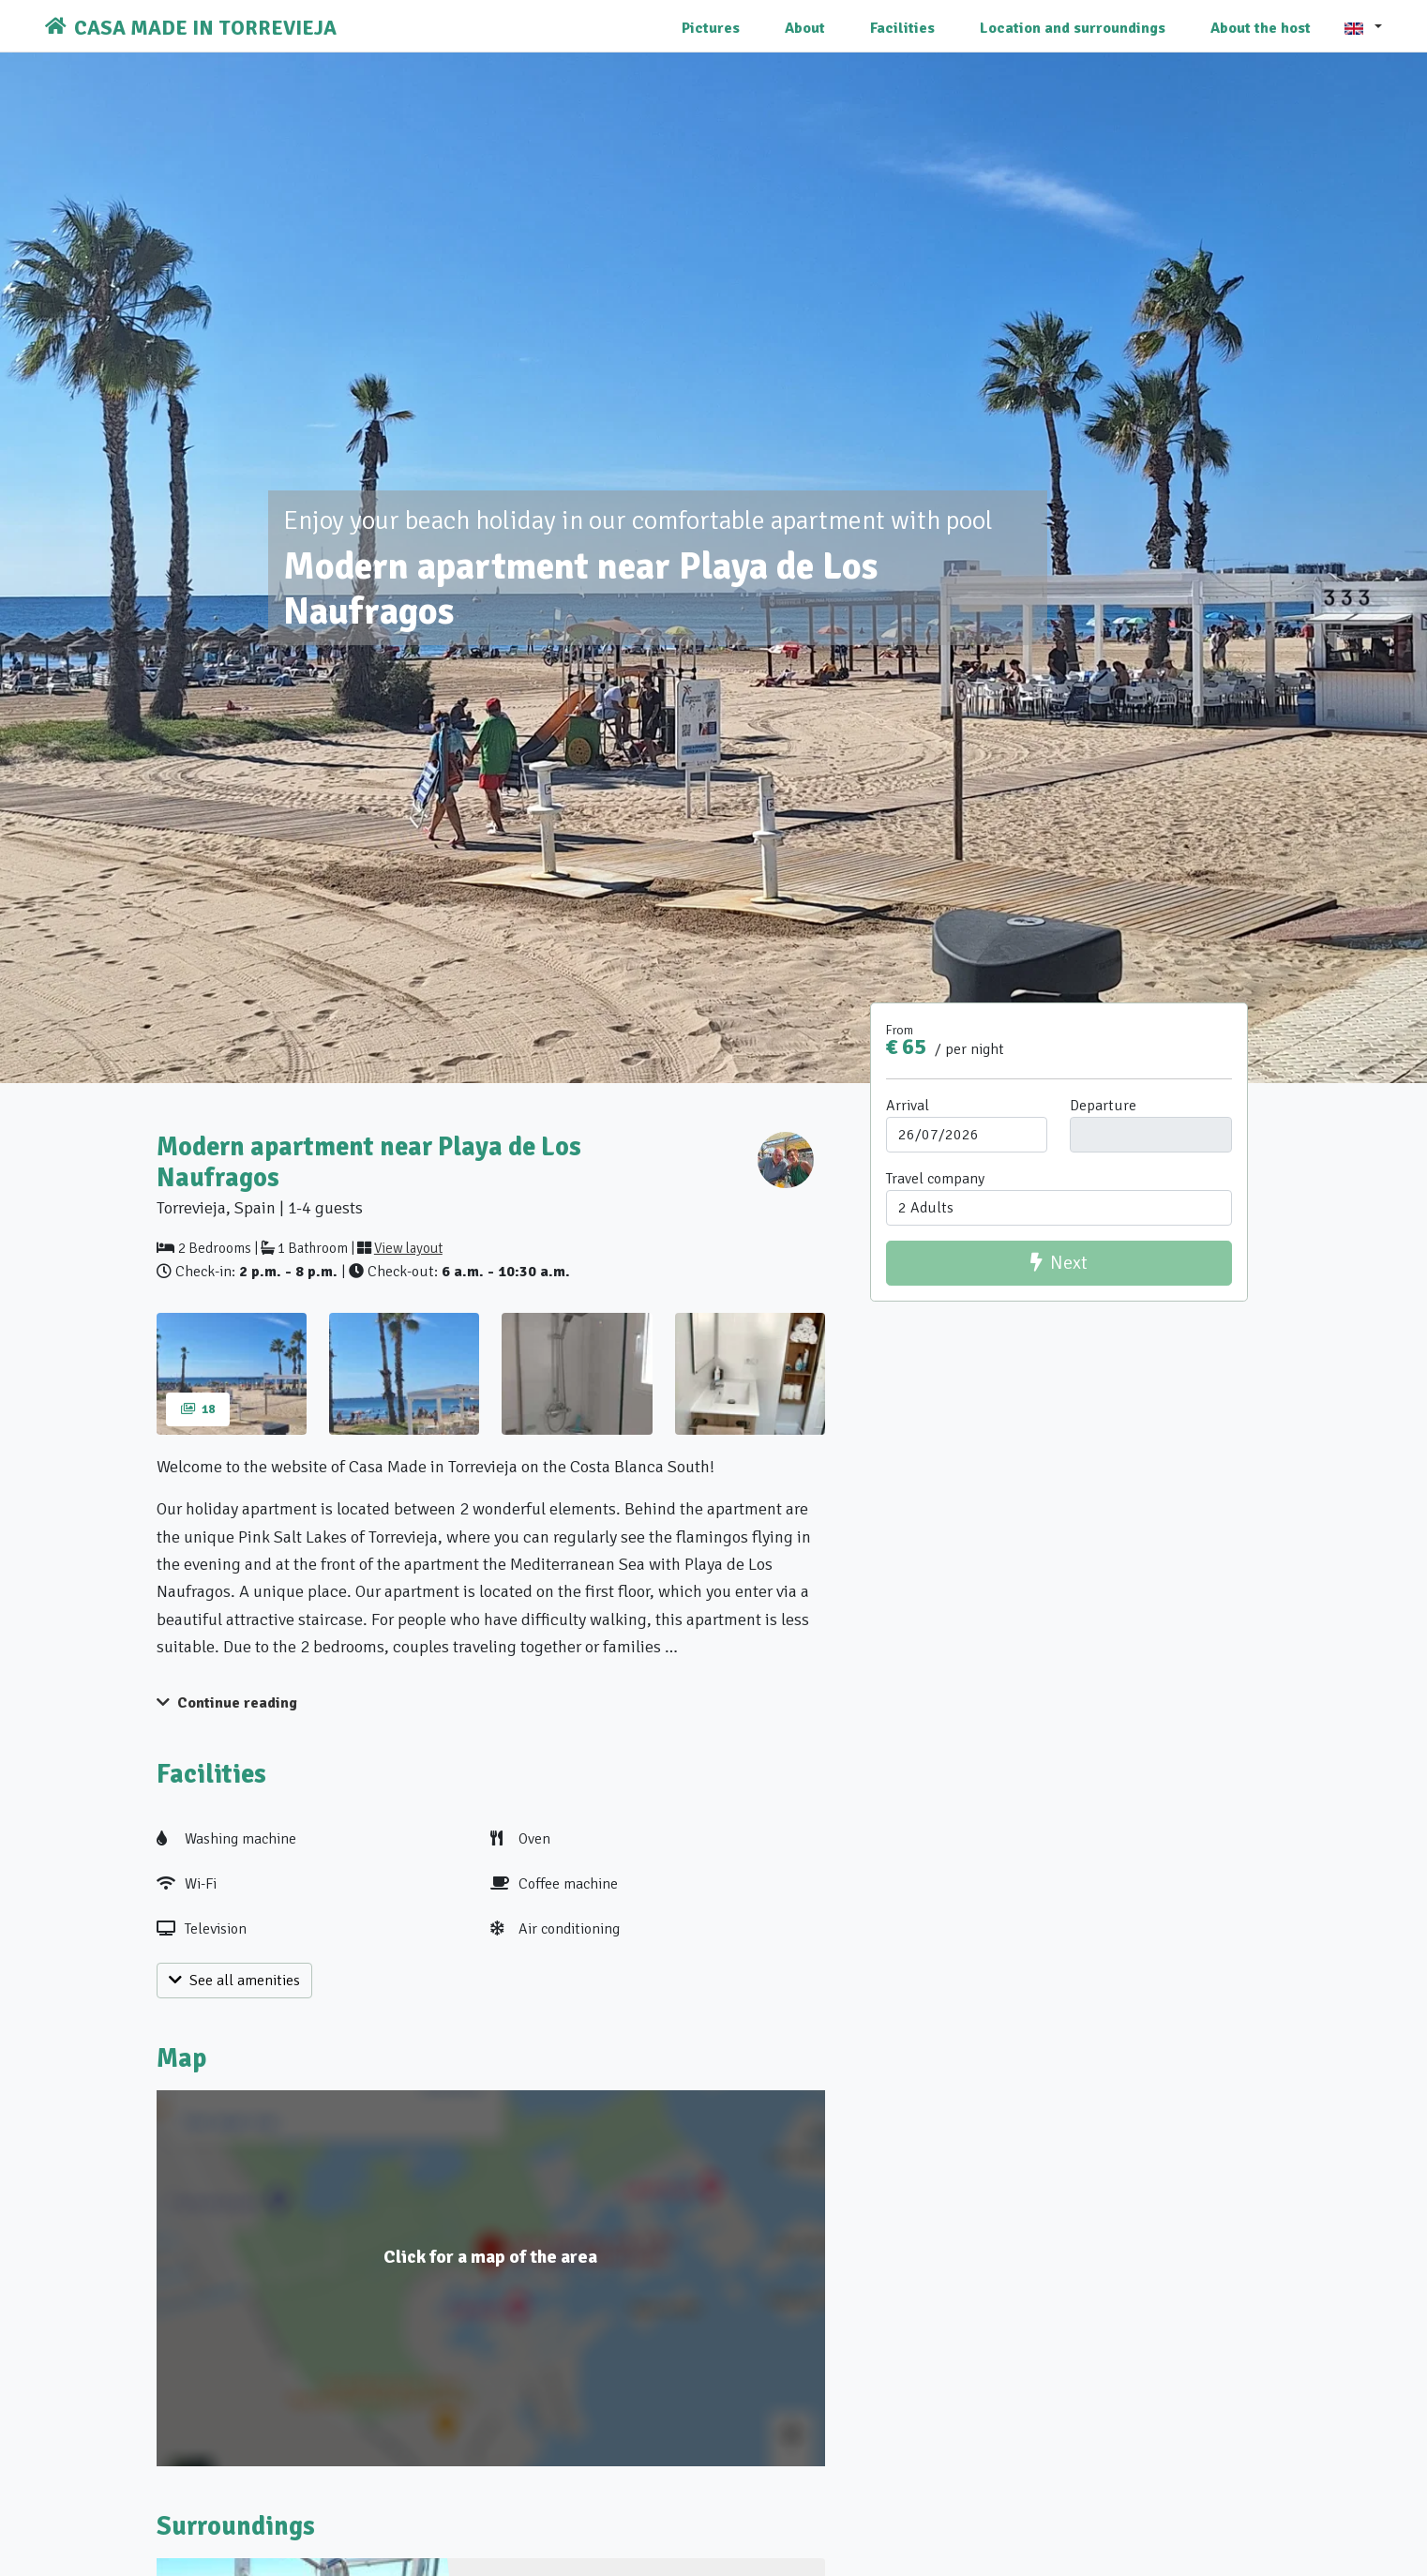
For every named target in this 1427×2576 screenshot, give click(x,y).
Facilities (902, 28)
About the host (1260, 28)
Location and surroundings (1072, 28)
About (805, 28)
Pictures (711, 28)
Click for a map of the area (490, 2256)
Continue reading (227, 1703)
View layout (408, 1248)
